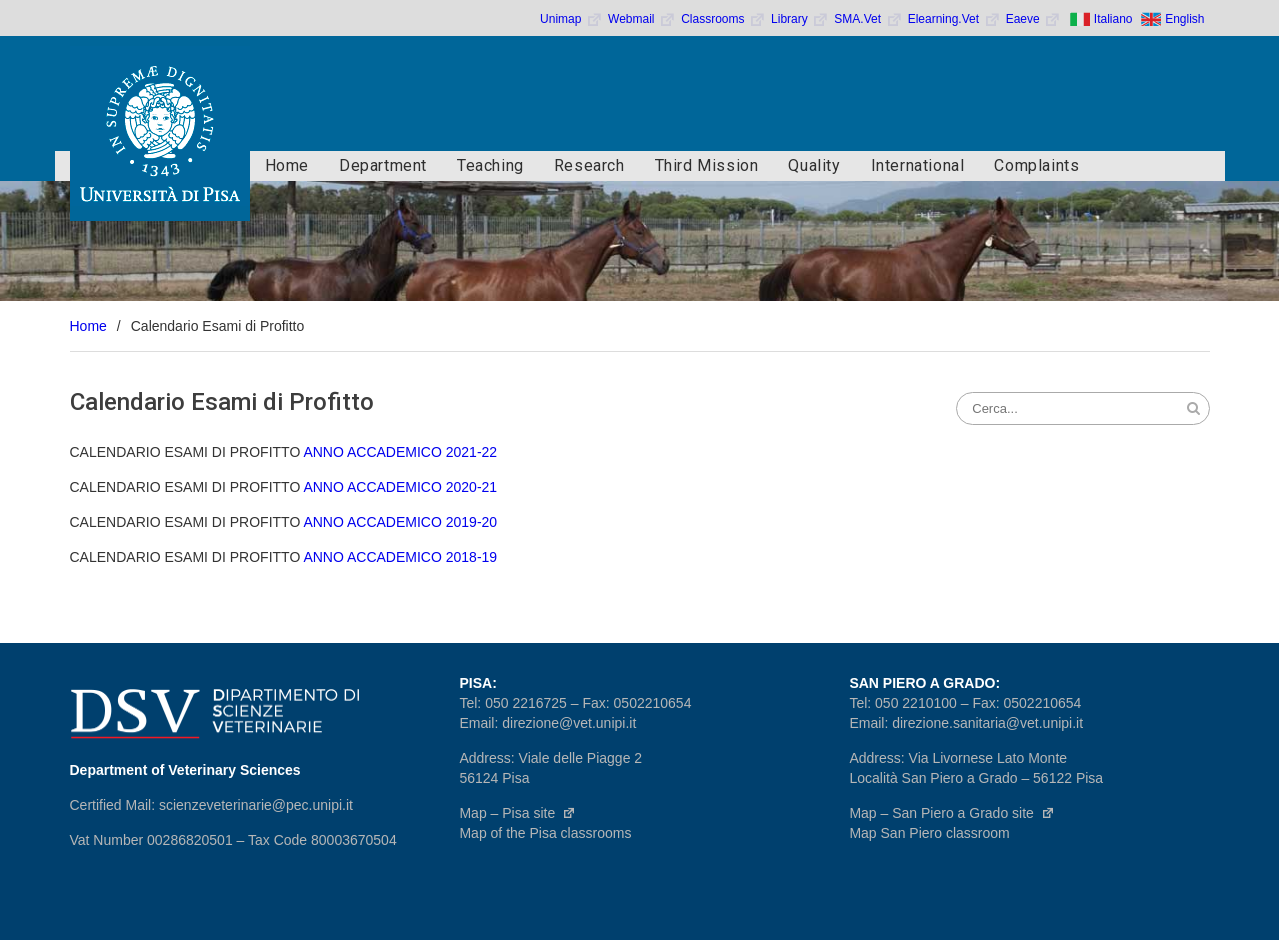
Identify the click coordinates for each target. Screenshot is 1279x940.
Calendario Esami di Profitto (222, 402)
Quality (814, 165)
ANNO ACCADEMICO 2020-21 (400, 487)
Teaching (490, 165)
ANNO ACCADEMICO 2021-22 (400, 452)
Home (287, 165)
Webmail (642, 19)
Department (383, 165)
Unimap (571, 19)
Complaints (1036, 165)
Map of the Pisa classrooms (545, 833)
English (1184, 19)
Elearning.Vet (954, 19)
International (918, 165)
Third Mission (707, 165)
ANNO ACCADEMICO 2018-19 (400, 557)
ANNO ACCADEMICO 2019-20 (400, 522)
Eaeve (1034, 19)
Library (800, 19)
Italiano (1113, 19)
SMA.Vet (868, 19)
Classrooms (723, 19)
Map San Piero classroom (929, 833)
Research (589, 165)
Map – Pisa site (517, 813)
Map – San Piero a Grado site (951, 813)
